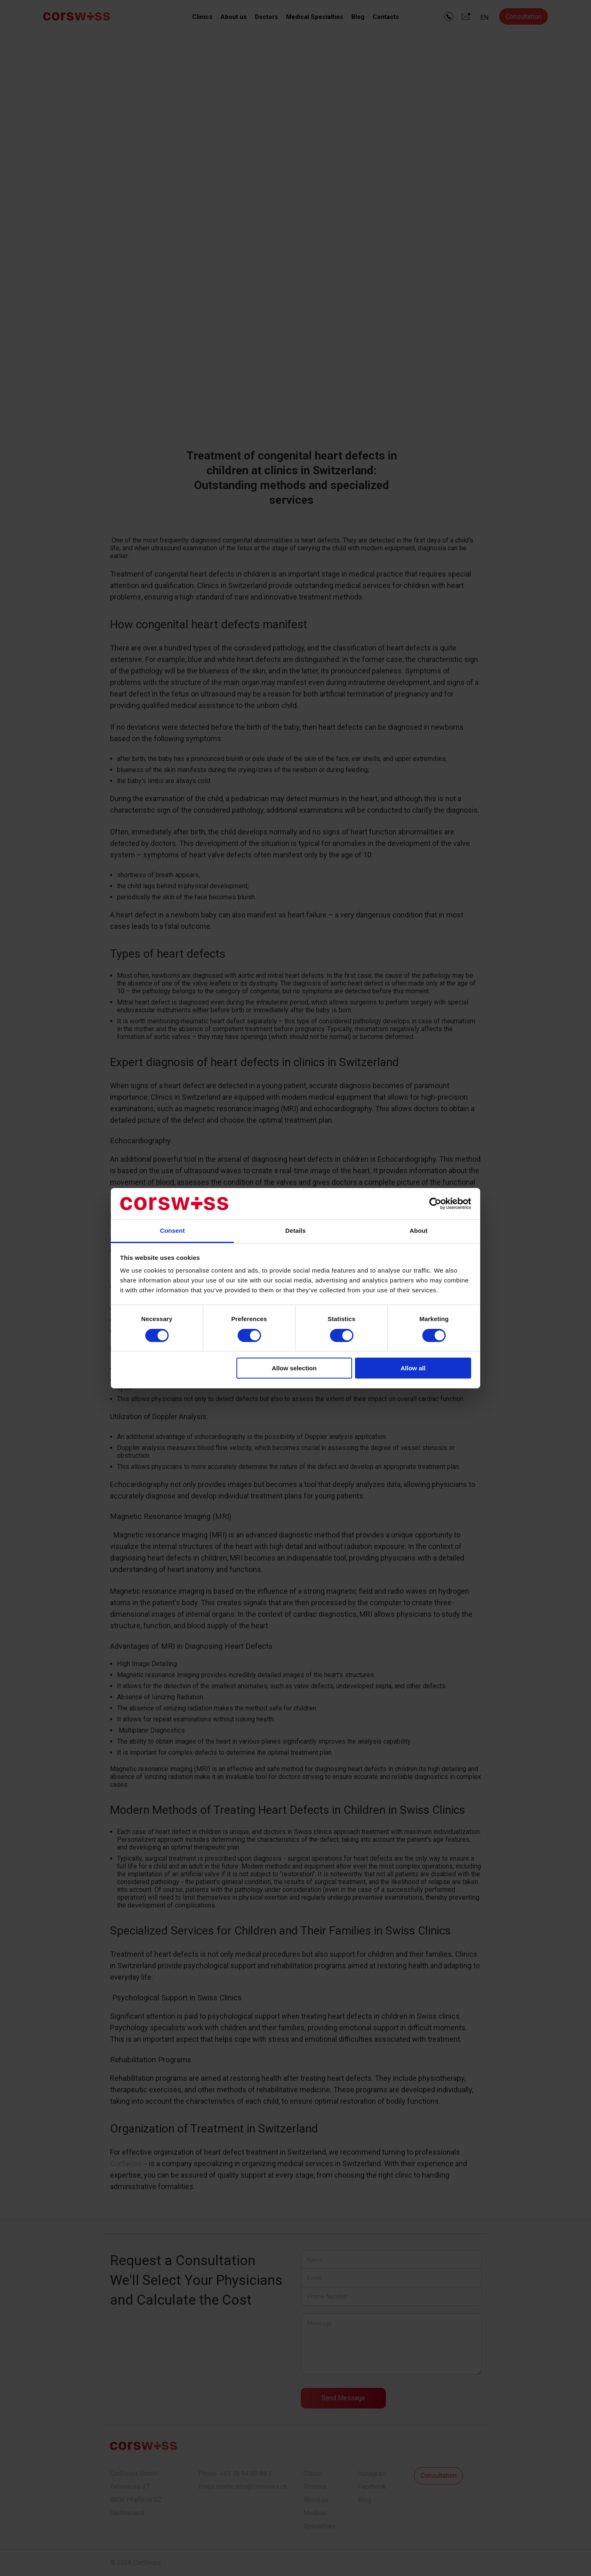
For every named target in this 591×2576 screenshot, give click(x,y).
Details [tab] (295, 1230)
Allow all (413, 1368)
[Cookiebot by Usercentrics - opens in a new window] (435, 1203)
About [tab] (419, 1230)
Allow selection (294, 1368)
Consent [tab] (172, 1230)
